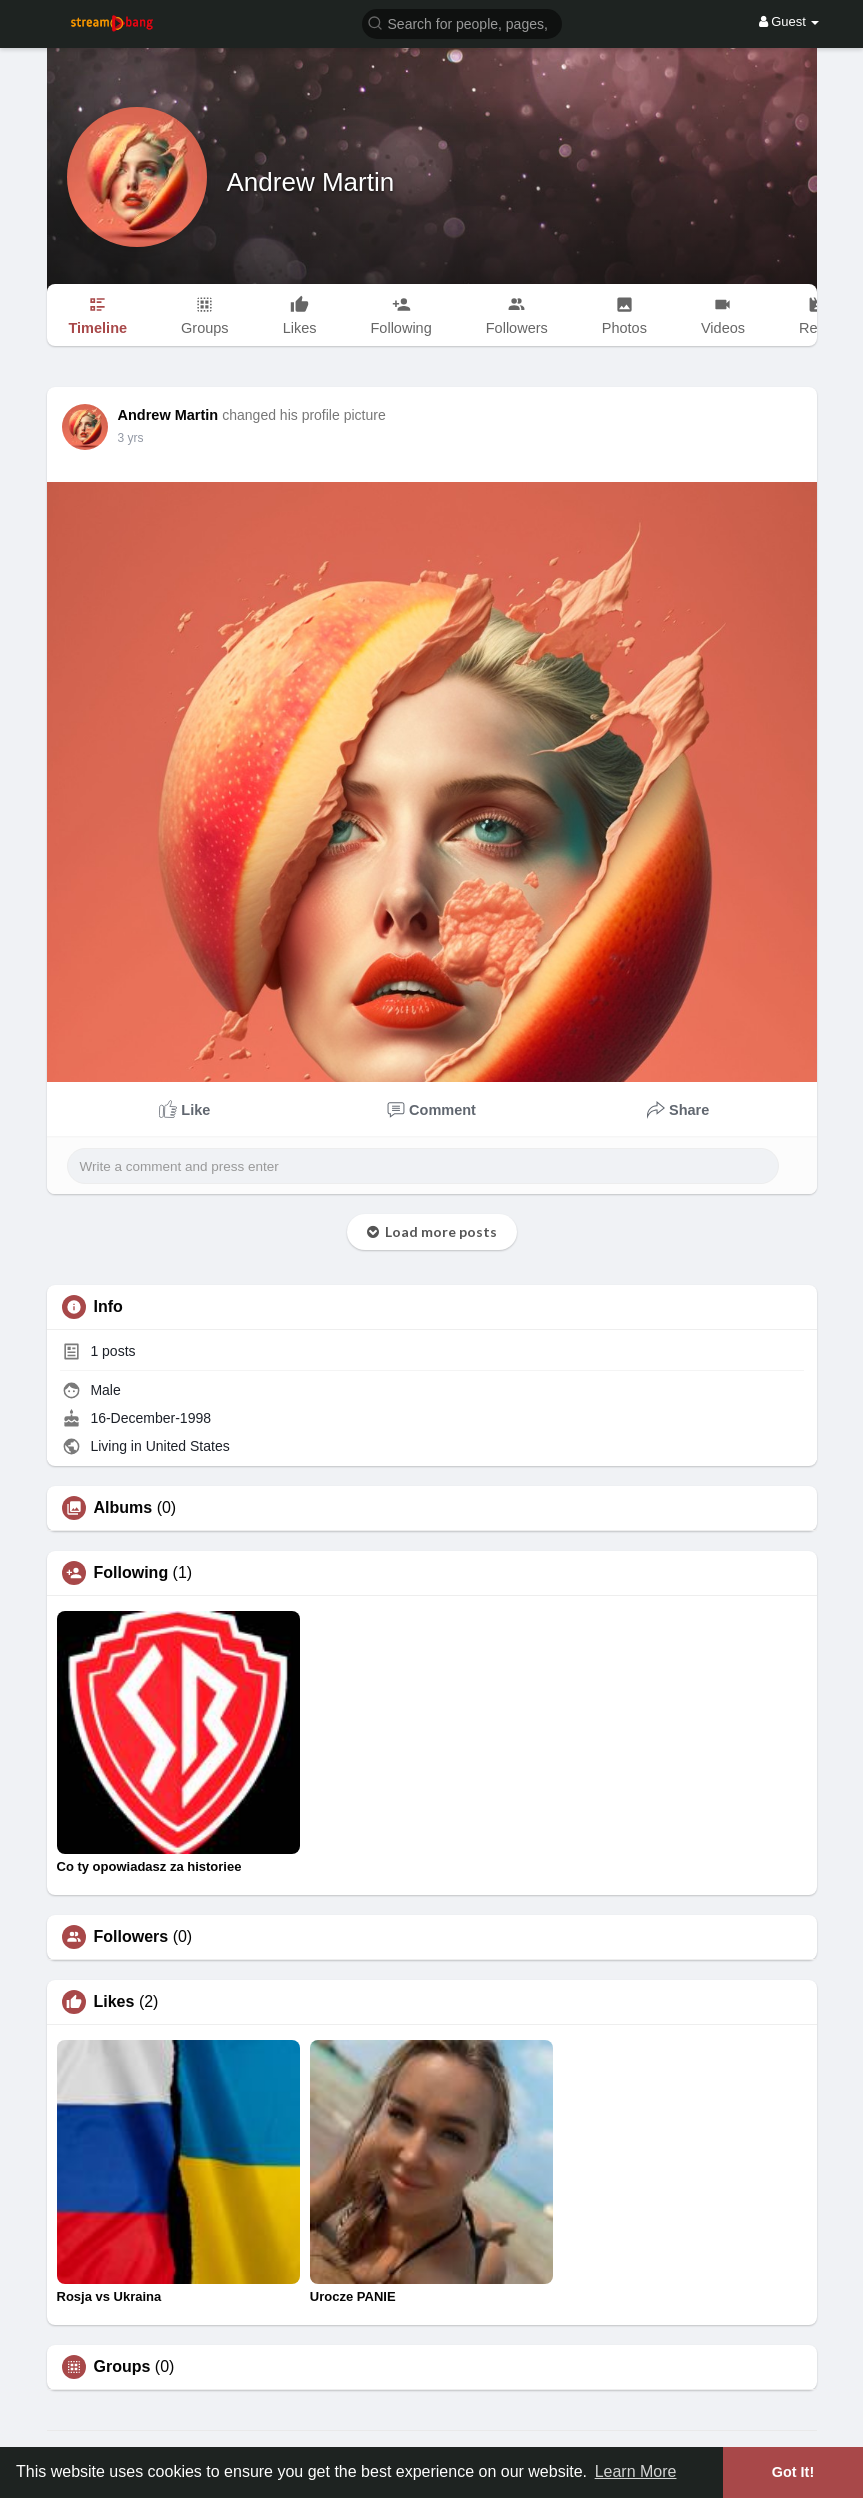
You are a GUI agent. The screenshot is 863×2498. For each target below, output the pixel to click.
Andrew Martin (311, 182)
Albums (123, 1508)
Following (131, 1573)
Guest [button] (789, 21)
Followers (131, 1937)
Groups (122, 2367)
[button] (462, 22)
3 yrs (131, 438)
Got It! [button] (793, 2472)
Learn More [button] (636, 2471)
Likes (114, 2002)
